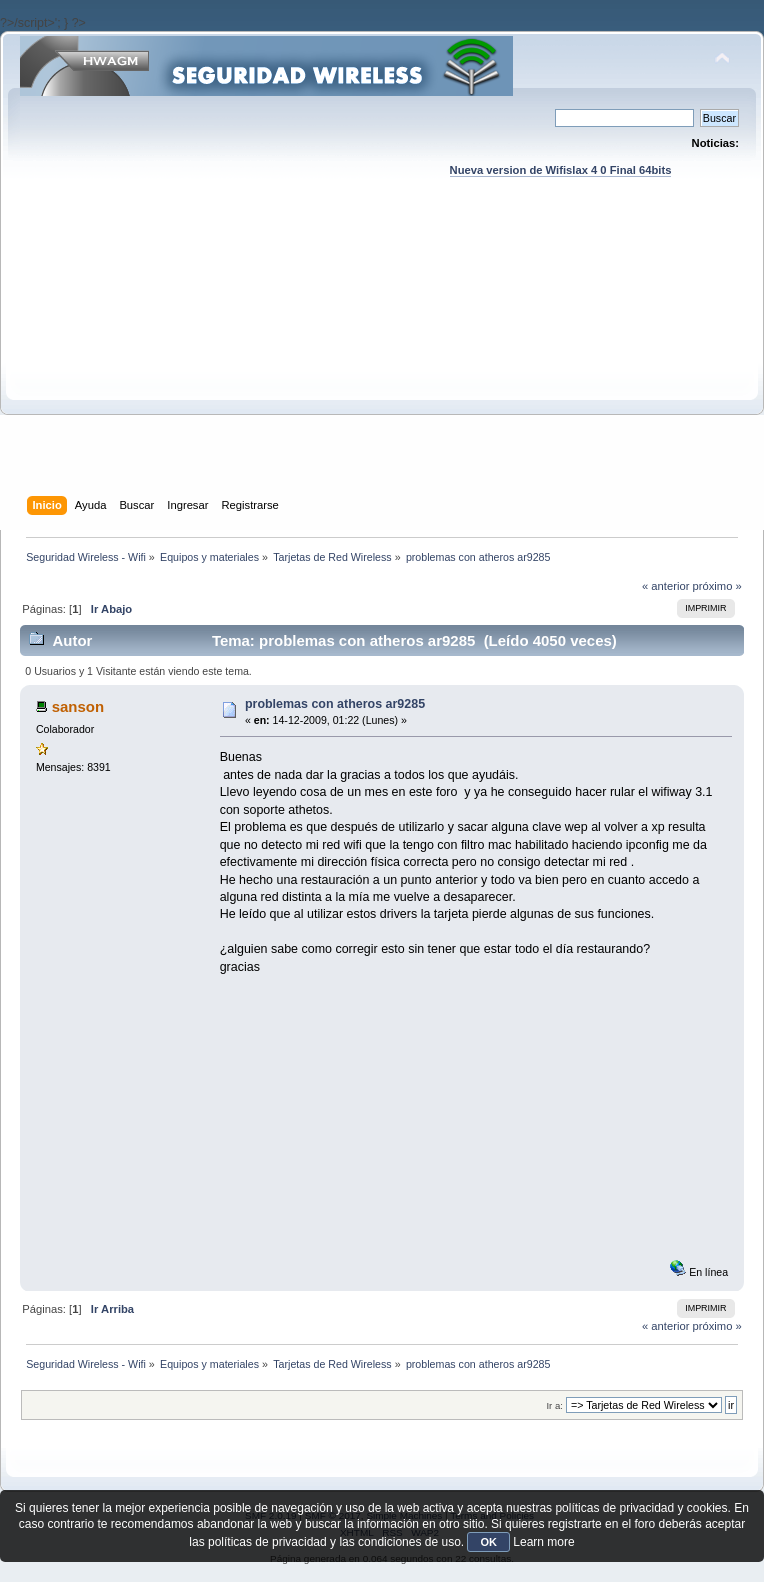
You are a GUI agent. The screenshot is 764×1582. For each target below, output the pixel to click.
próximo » (717, 586)
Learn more (543, 1542)
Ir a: (554, 1405)
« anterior (665, 586)
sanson (78, 706)
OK (488, 1542)
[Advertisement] (382, 356)
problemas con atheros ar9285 (335, 704)
